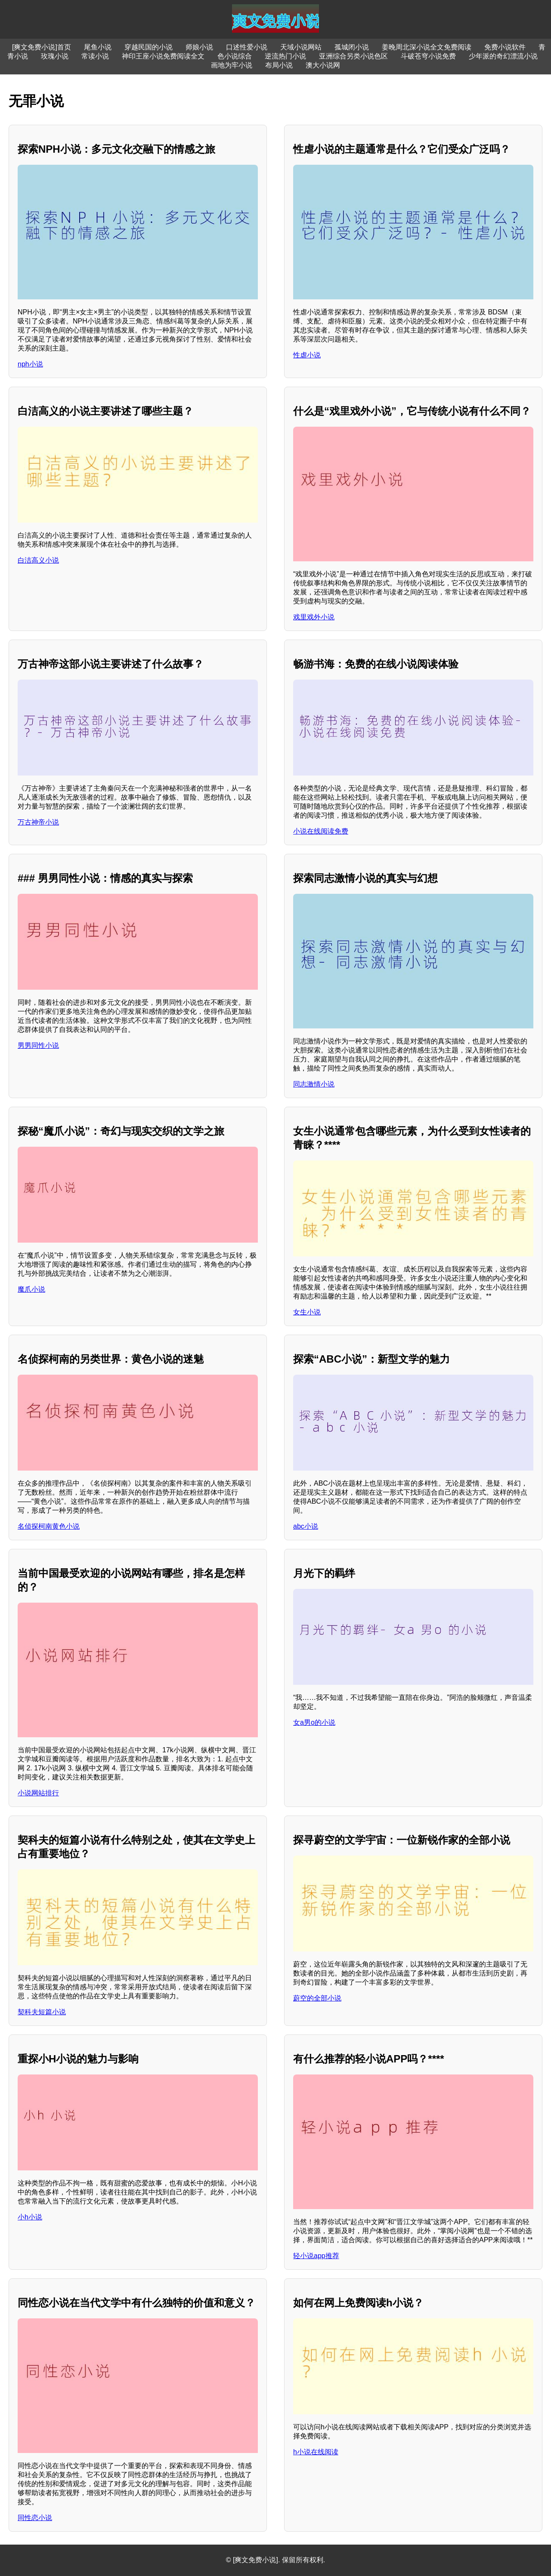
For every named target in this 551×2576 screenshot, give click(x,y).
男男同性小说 (38, 1045)
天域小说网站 (301, 47)
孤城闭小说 (351, 47)
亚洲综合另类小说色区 (353, 56)
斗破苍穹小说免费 (428, 56)
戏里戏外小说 (313, 617)
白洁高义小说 (38, 560)
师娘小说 (199, 47)
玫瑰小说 (54, 56)
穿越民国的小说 (148, 47)
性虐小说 (307, 355)
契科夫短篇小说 (42, 2012)
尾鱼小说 (97, 47)
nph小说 (30, 364)
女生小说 (307, 1312)
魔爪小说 (31, 1289)
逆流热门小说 (285, 56)
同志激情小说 (313, 1084)
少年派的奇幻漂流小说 (503, 56)
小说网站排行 (38, 1793)
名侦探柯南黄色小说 (49, 1526)
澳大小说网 (323, 65)
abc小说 (305, 1526)
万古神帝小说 (38, 822)
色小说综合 (234, 56)
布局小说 (279, 65)
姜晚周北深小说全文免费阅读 (426, 47)
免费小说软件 (505, 47)
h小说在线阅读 (315, 2452)
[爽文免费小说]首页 (41, 47)
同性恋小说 (35, 2517)
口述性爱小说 (246, 47)
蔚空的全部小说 (317, 1998)
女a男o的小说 (314, 1722)
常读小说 (95, 56)
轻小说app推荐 (316, 2255)
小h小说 (30, 2217)
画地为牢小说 (231, 65)
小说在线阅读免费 (320, 831)
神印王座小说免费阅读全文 (163, 56)
